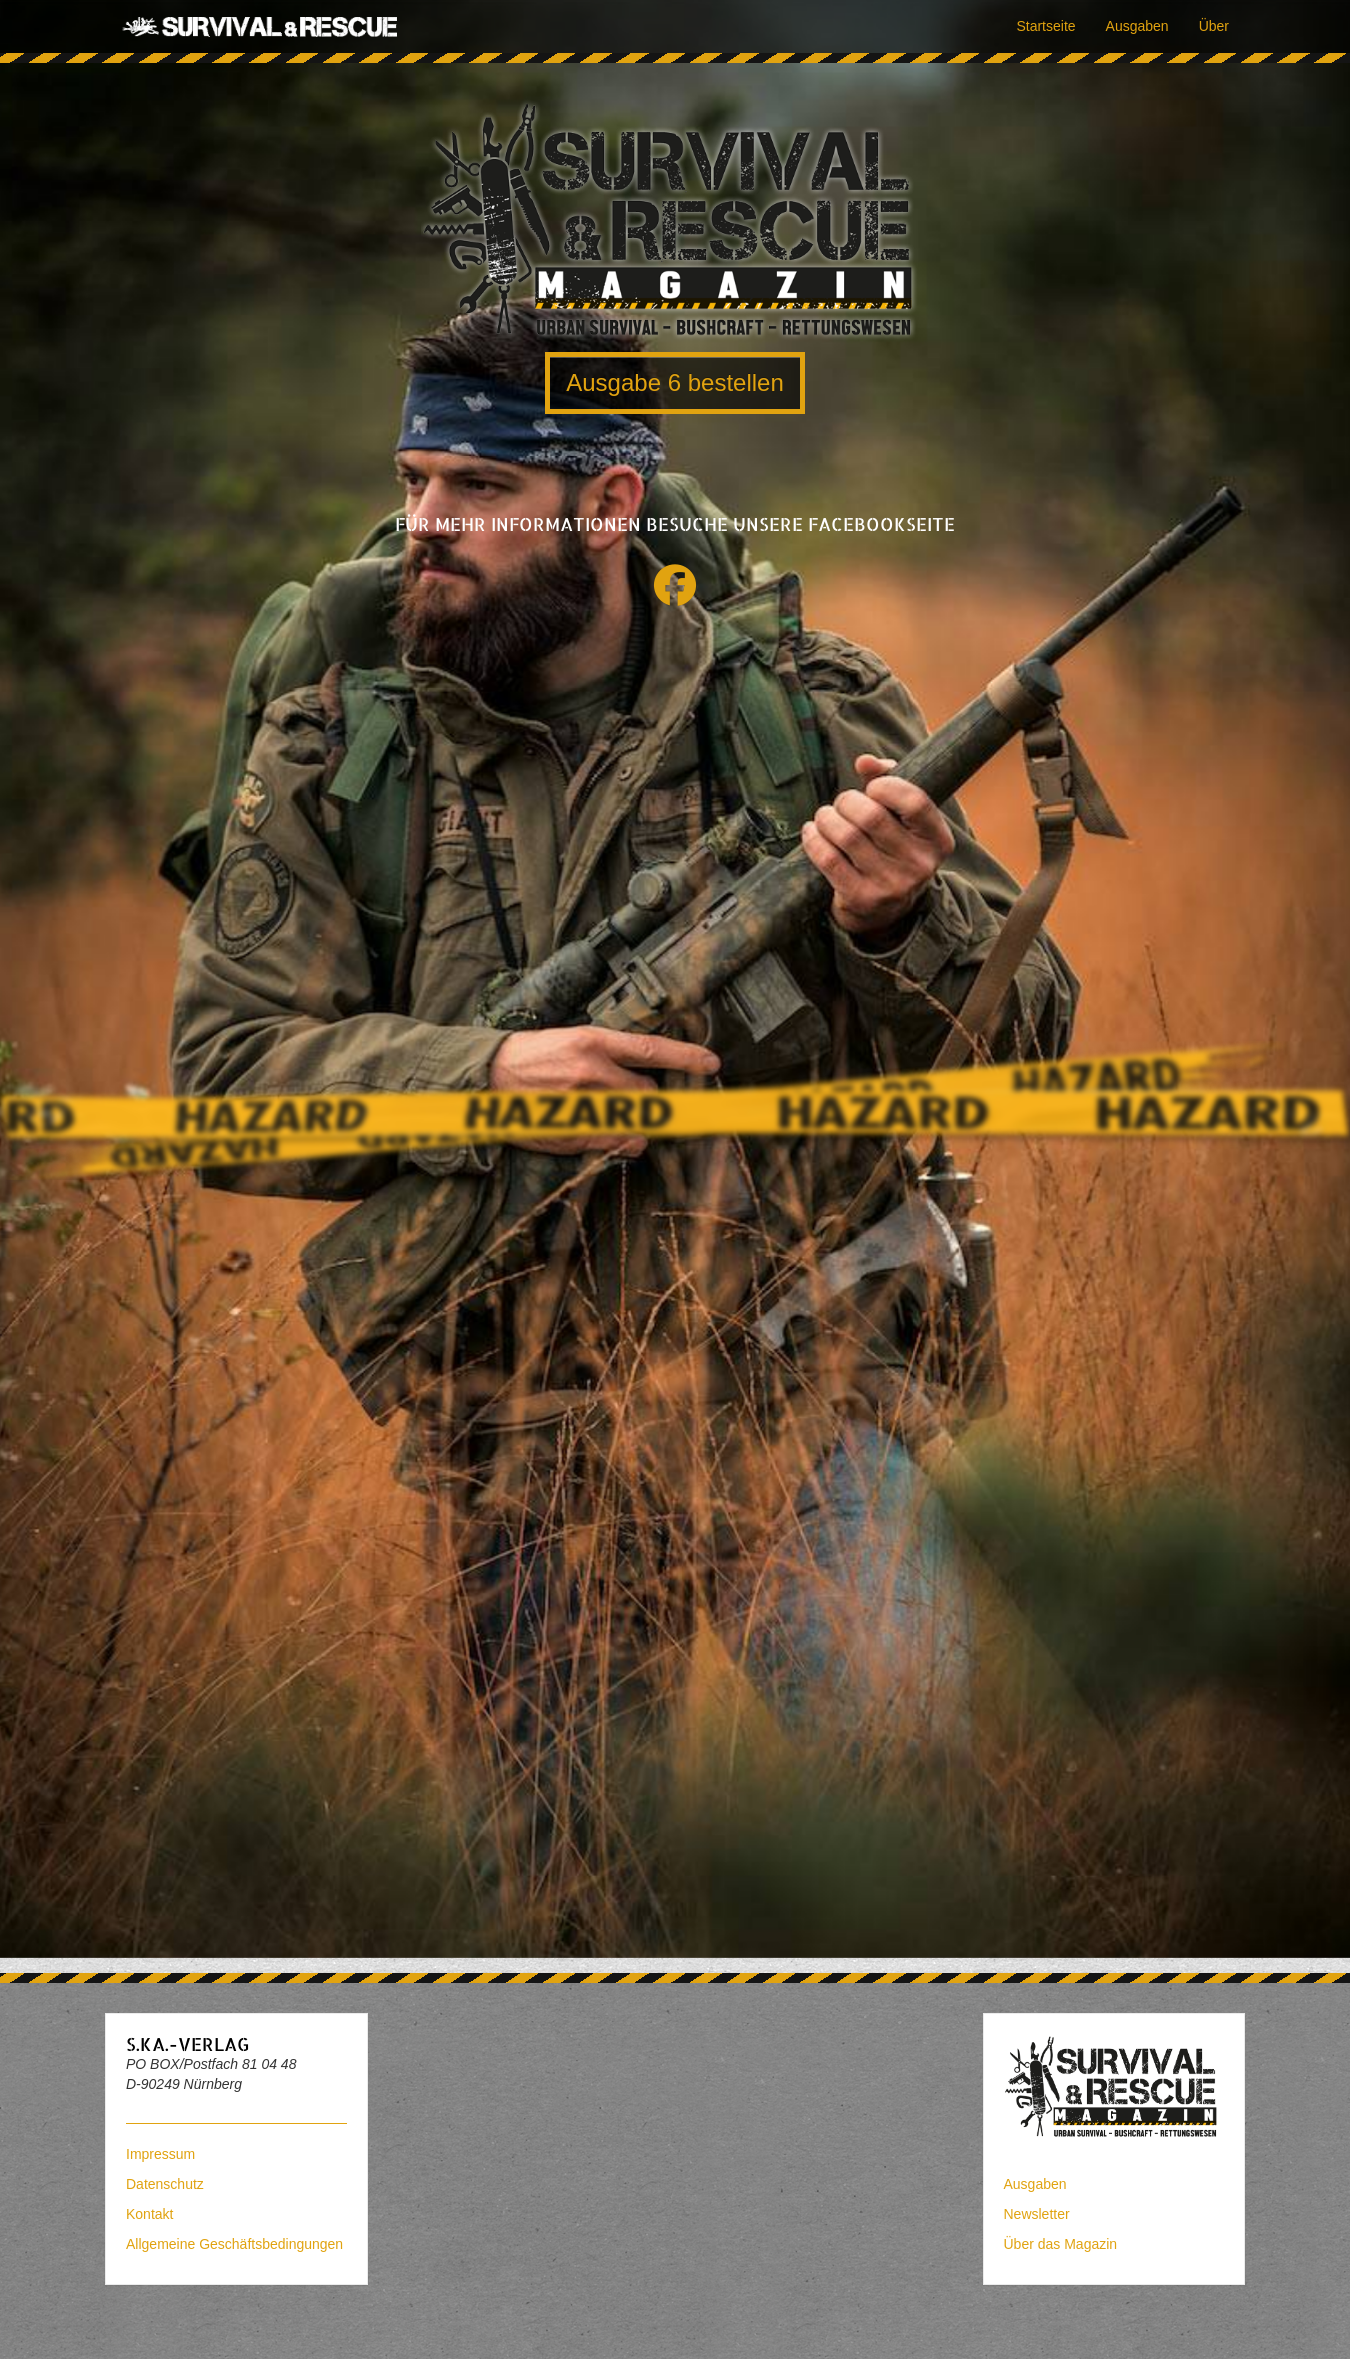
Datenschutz (165, 2184)
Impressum (160, 2154)
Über (1214, 26)
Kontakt (149, 2214)
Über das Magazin (1061, 2244)
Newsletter (1037, 2214)
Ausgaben (1137, 26)
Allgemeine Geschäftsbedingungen (234, 2244)
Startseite (1045, 26)
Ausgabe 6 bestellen (675, 382)
